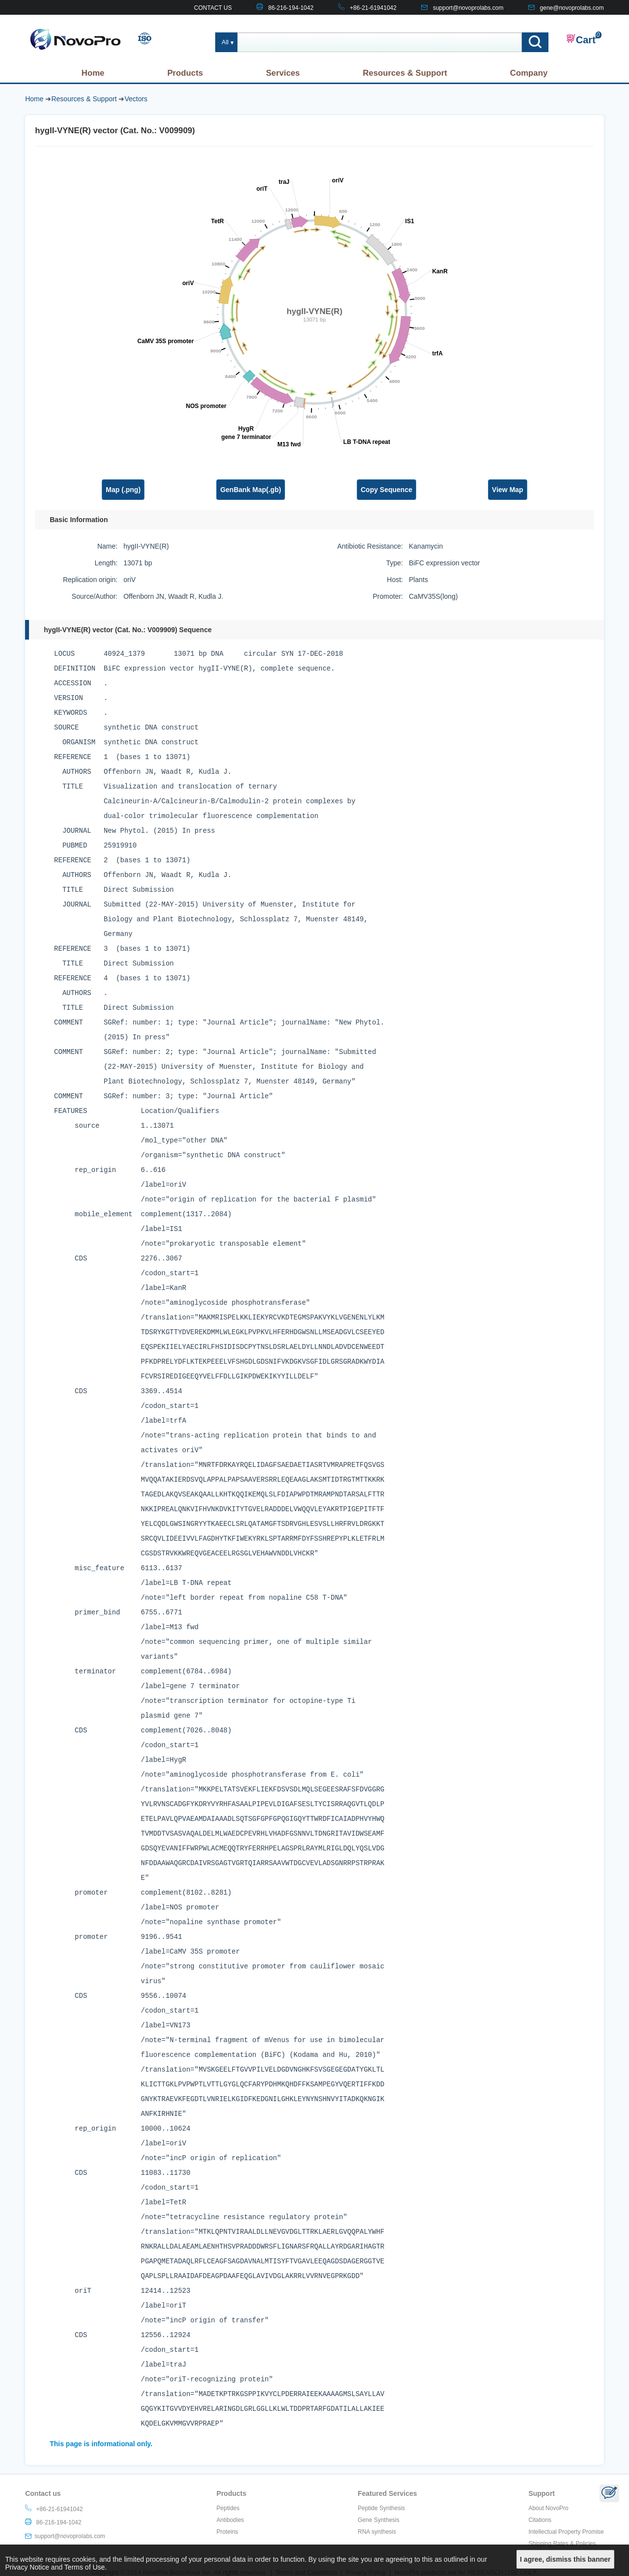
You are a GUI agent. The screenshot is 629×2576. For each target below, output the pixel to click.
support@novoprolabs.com (468, 7)
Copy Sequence (386, 490)
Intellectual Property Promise (565, 2531)
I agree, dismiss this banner (565, 2559)
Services (283, 73)
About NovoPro (548, 2508)
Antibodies (230, 2520)
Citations (539, 2520)
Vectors (135, 99)
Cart (581, 39)
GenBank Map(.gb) (250, 490)
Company (528, 73)
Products (185, 73)
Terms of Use (84, 2567)
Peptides (228, 2508)
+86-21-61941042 (373, 7)
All (225, 42)
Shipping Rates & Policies (562, 2543)
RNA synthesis (377, 2531)
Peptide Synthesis (381, 2508)
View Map (507, 490)
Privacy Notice (27, 2567)
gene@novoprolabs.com (572, 7)
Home (93, 73)
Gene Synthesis (379, 2520)
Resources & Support (405, 73)
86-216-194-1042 (291, 7)
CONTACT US (213, 7)
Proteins (227, 2531)
